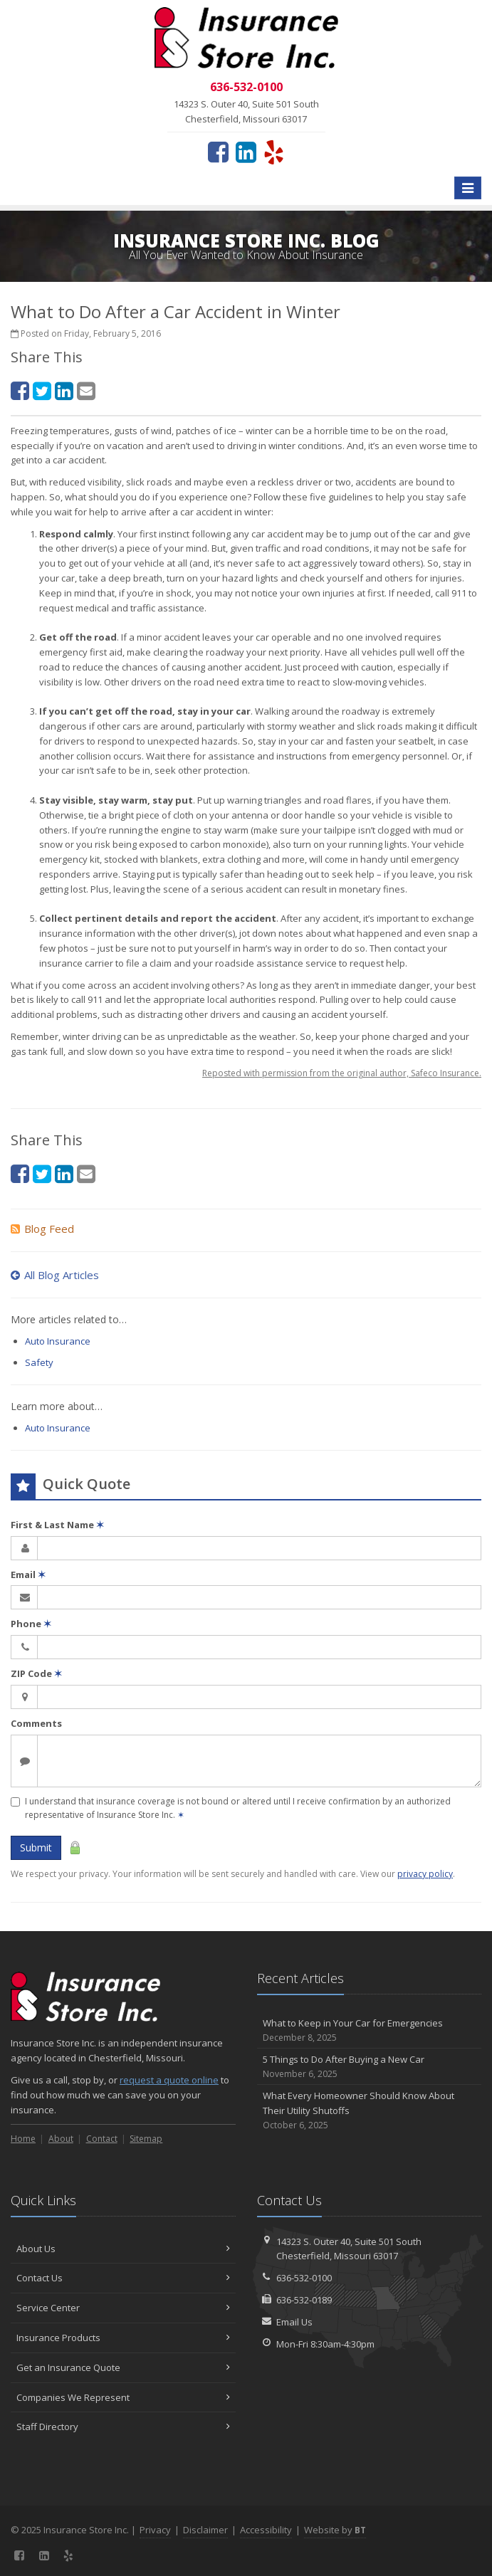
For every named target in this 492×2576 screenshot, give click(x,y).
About (60, 2139)
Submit (36, 1847)
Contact (101, 2139)
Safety (39, 1362)
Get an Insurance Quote (123, 2367)
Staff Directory (123, 2426)
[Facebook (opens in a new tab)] (218, 151)
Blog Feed (42, 1228)
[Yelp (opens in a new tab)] (273, 151)
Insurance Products (123, 2337)
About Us (123, 2248)
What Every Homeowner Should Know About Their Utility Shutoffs (369, 2110)
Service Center (123, 2307)
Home (23, 2139)
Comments (36, 1723)
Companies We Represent (123, 2397)
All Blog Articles (55, 1275)
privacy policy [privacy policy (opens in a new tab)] (425, 1874)
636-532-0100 (304, 2277)
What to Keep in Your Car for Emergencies (369, 2030)
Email (28, 1574)
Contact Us (123, 2277)
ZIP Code (36, 1673)
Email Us (294, 2321)
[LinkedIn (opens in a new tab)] (246, 151)
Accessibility (266, 2529)
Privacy (155, 2529)
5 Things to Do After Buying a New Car (369, 2067)
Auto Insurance (57, 1341)
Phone (31, 1623)
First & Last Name (57, 1524)
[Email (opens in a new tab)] (86, 390)
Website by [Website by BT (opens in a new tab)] (335, 2529)
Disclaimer (205, 2529)
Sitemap (146, 2139)
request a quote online (169, 2079)
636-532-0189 (304, 2299)
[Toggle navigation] (467, 188)
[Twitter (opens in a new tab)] (42, 390)
